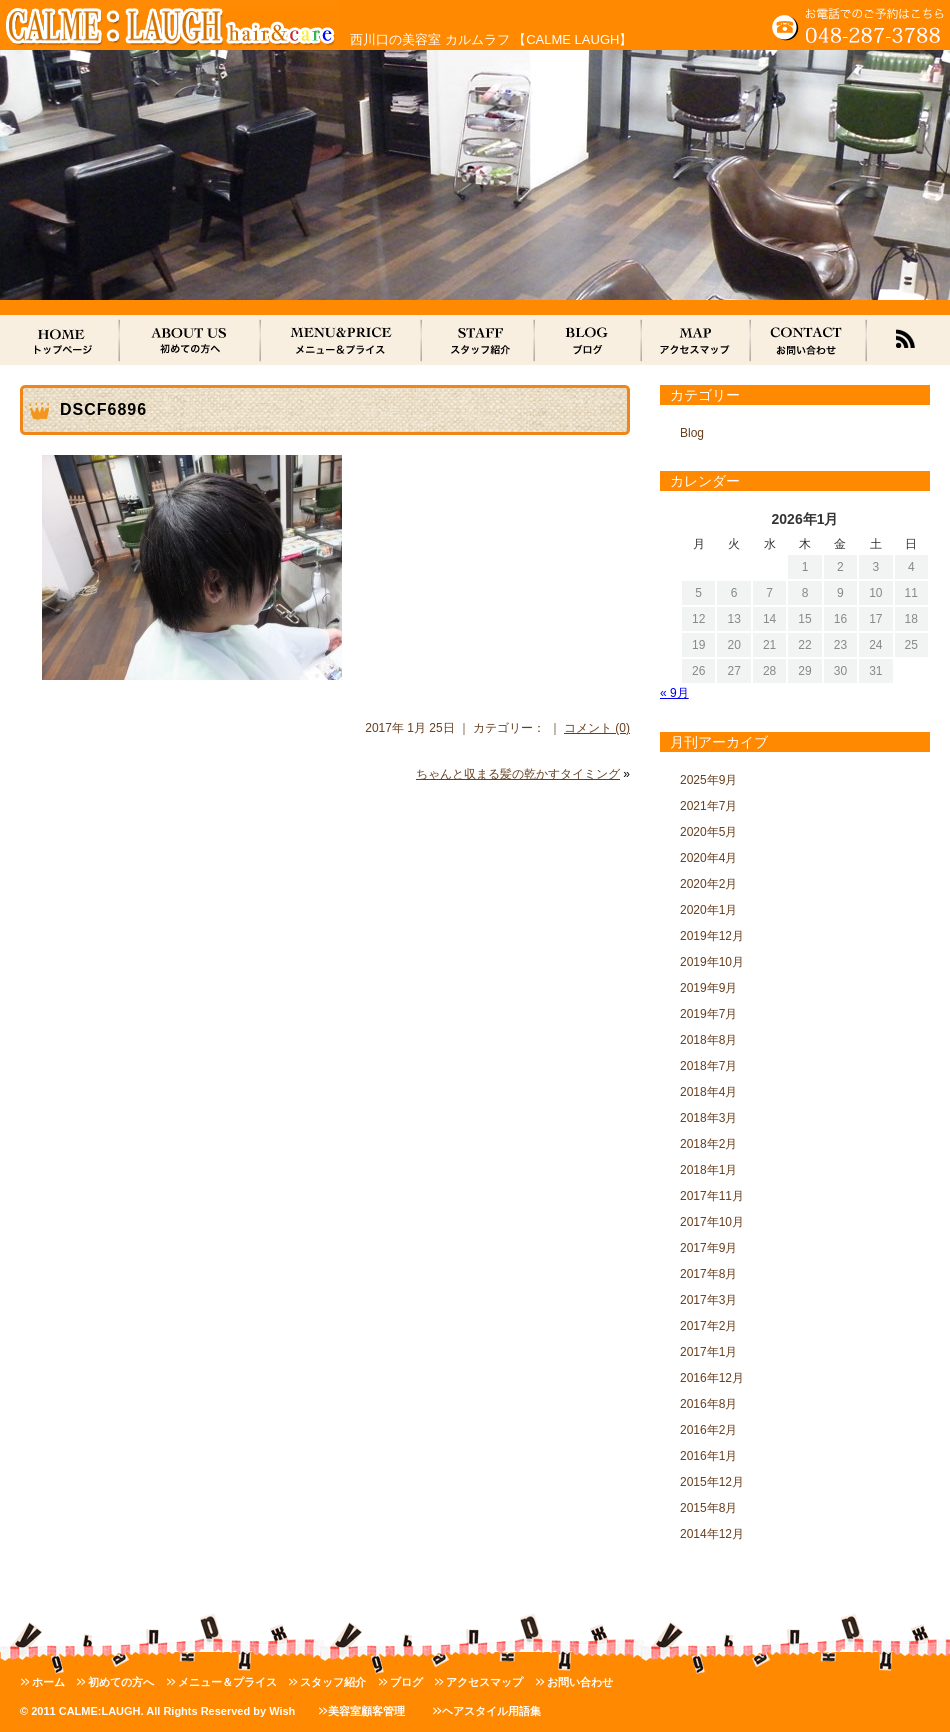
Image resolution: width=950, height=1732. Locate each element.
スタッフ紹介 (333, 1682)
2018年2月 (708, 1144)
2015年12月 (712, 1482)
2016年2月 (708, 1430)
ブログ (406, 1682)
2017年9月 (708, 1248)
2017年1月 (708, 1352)
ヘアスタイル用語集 (491, 1711)
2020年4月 (708, 858)
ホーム (48, 1682)
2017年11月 (712, 1196)
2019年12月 (712, 936)
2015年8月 (708, 1508)
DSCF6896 (103, 409)
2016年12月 (712, 1378)
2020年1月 (708, 910)
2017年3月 (708, 1300)
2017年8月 (708, 1274)
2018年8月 (708, 1040)
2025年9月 (708, 780)
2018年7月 (708, 1066)
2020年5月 (708, 832)
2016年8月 (708, 1404)
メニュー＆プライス (227, 1682)
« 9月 (674, 693)
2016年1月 (708, 1456)
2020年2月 (708, 884)
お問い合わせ (580, 1682)
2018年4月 (708, 1092)
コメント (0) (597, 728)
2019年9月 (708, 988)
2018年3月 (708, 1118)
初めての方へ (121, 1682)
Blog (692, 433)
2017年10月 (712, 1222)
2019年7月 (708, 1014)
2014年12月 (712, 1534)
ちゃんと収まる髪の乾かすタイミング (518, 774)
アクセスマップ (484, 1682)
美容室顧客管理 (366, 1711)
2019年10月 (712, 962)
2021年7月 (708, 806)
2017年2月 (708, 1326)
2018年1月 (708, 1170)
